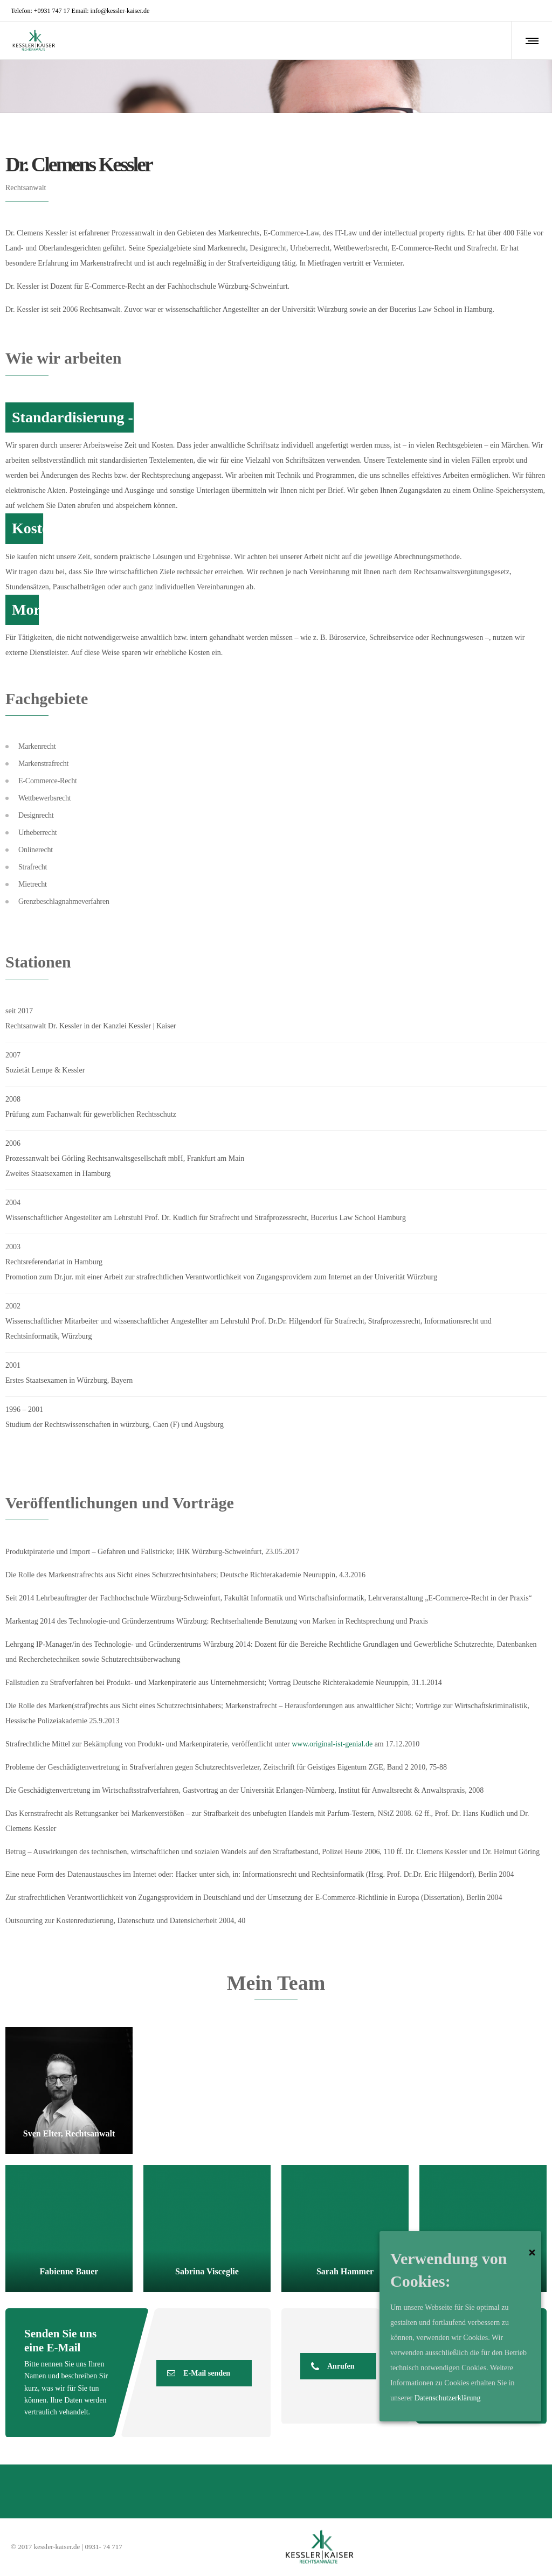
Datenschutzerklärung (448, 2398)
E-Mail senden (198, 2373)
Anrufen (333, 2366)
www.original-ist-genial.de (332, 1744)
